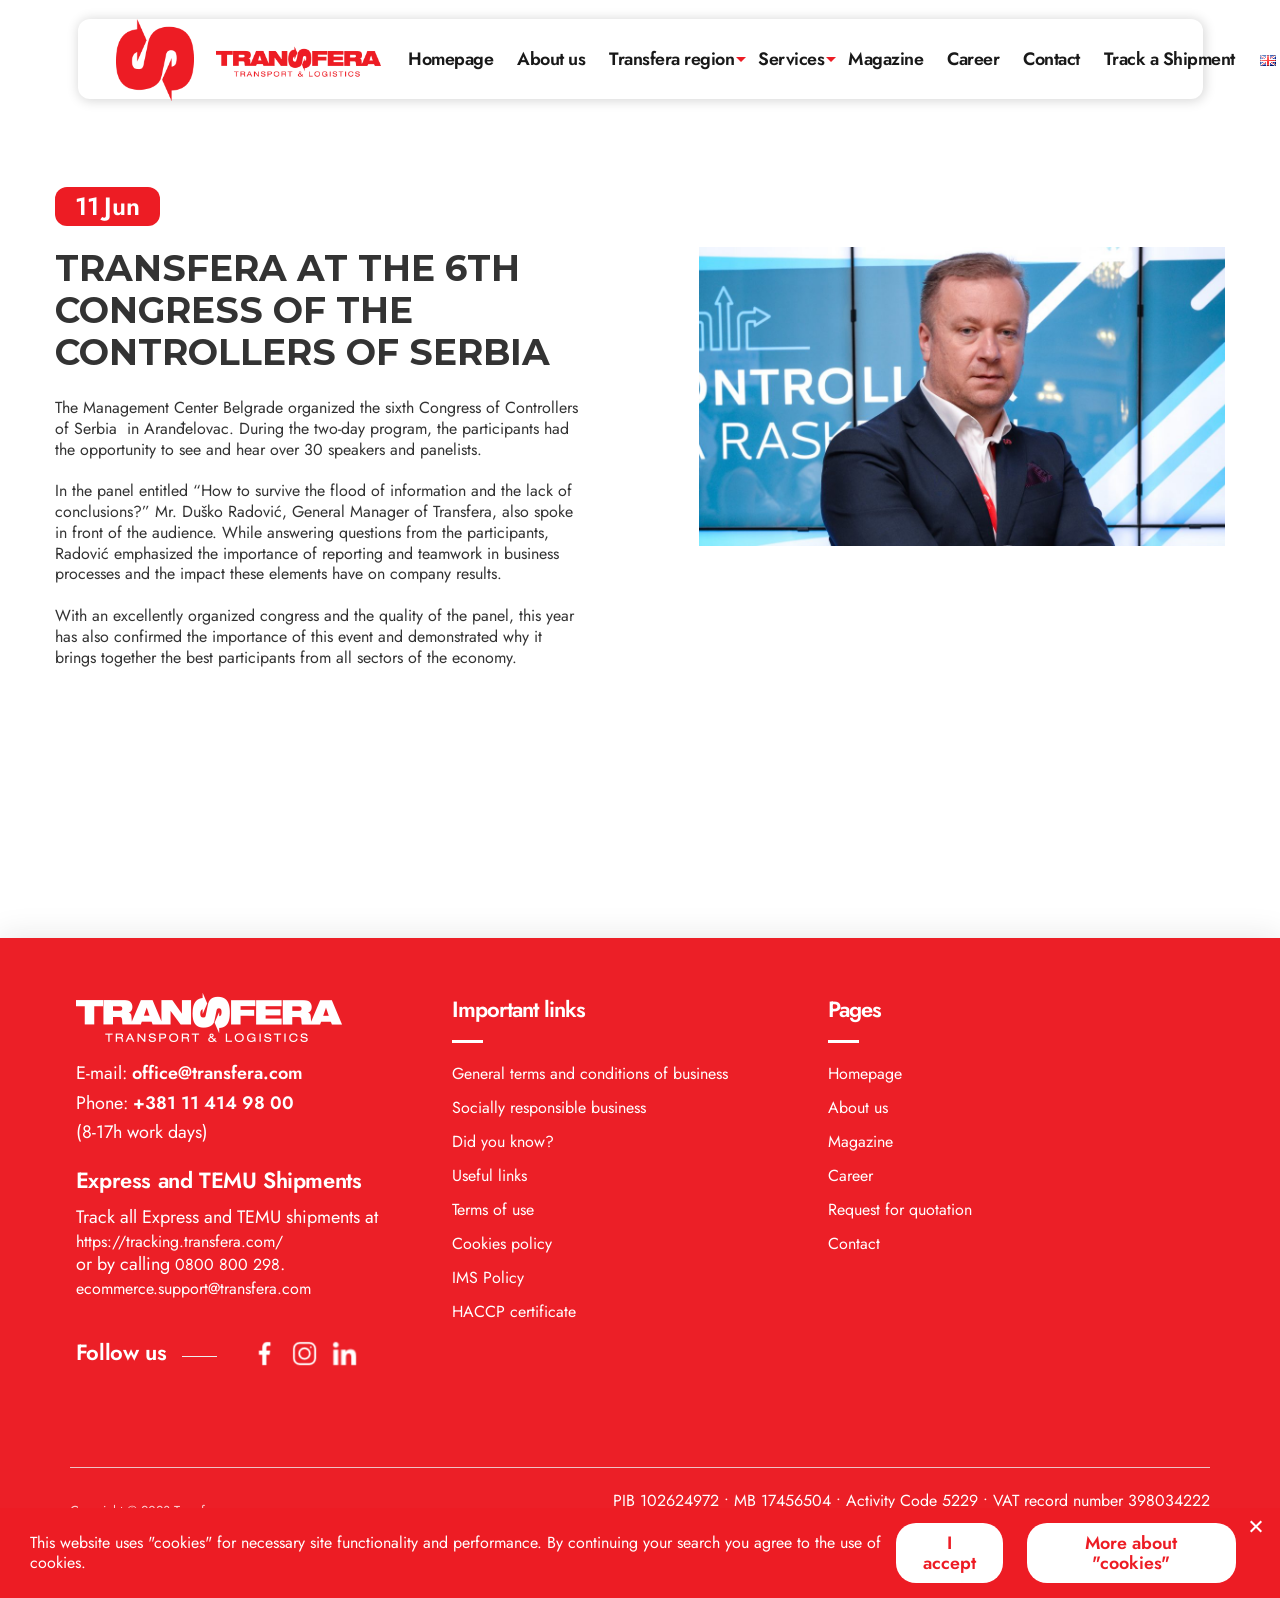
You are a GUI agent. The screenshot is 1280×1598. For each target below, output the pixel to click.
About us (552, 56)
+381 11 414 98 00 (211, 901)
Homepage (451, 56)
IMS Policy (488, 1075)
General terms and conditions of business (590, 871)
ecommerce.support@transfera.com (193, 1086)
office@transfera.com (215, 871)
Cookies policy (502, 1041)
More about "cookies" (1130, 1553)
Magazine (886, 56)
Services (792, 56)
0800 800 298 (227, 1062)
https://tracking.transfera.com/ (179, 1039)
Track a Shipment (1173, 56)
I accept (946, 1553)
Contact (1054, 56)
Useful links (489, 973)
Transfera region (672, 56)
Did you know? (503, 939)
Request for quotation (900, 1007)
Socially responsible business (549, 905)
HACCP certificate (514, 1109)
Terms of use (493, 1007)
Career (974, 56)
